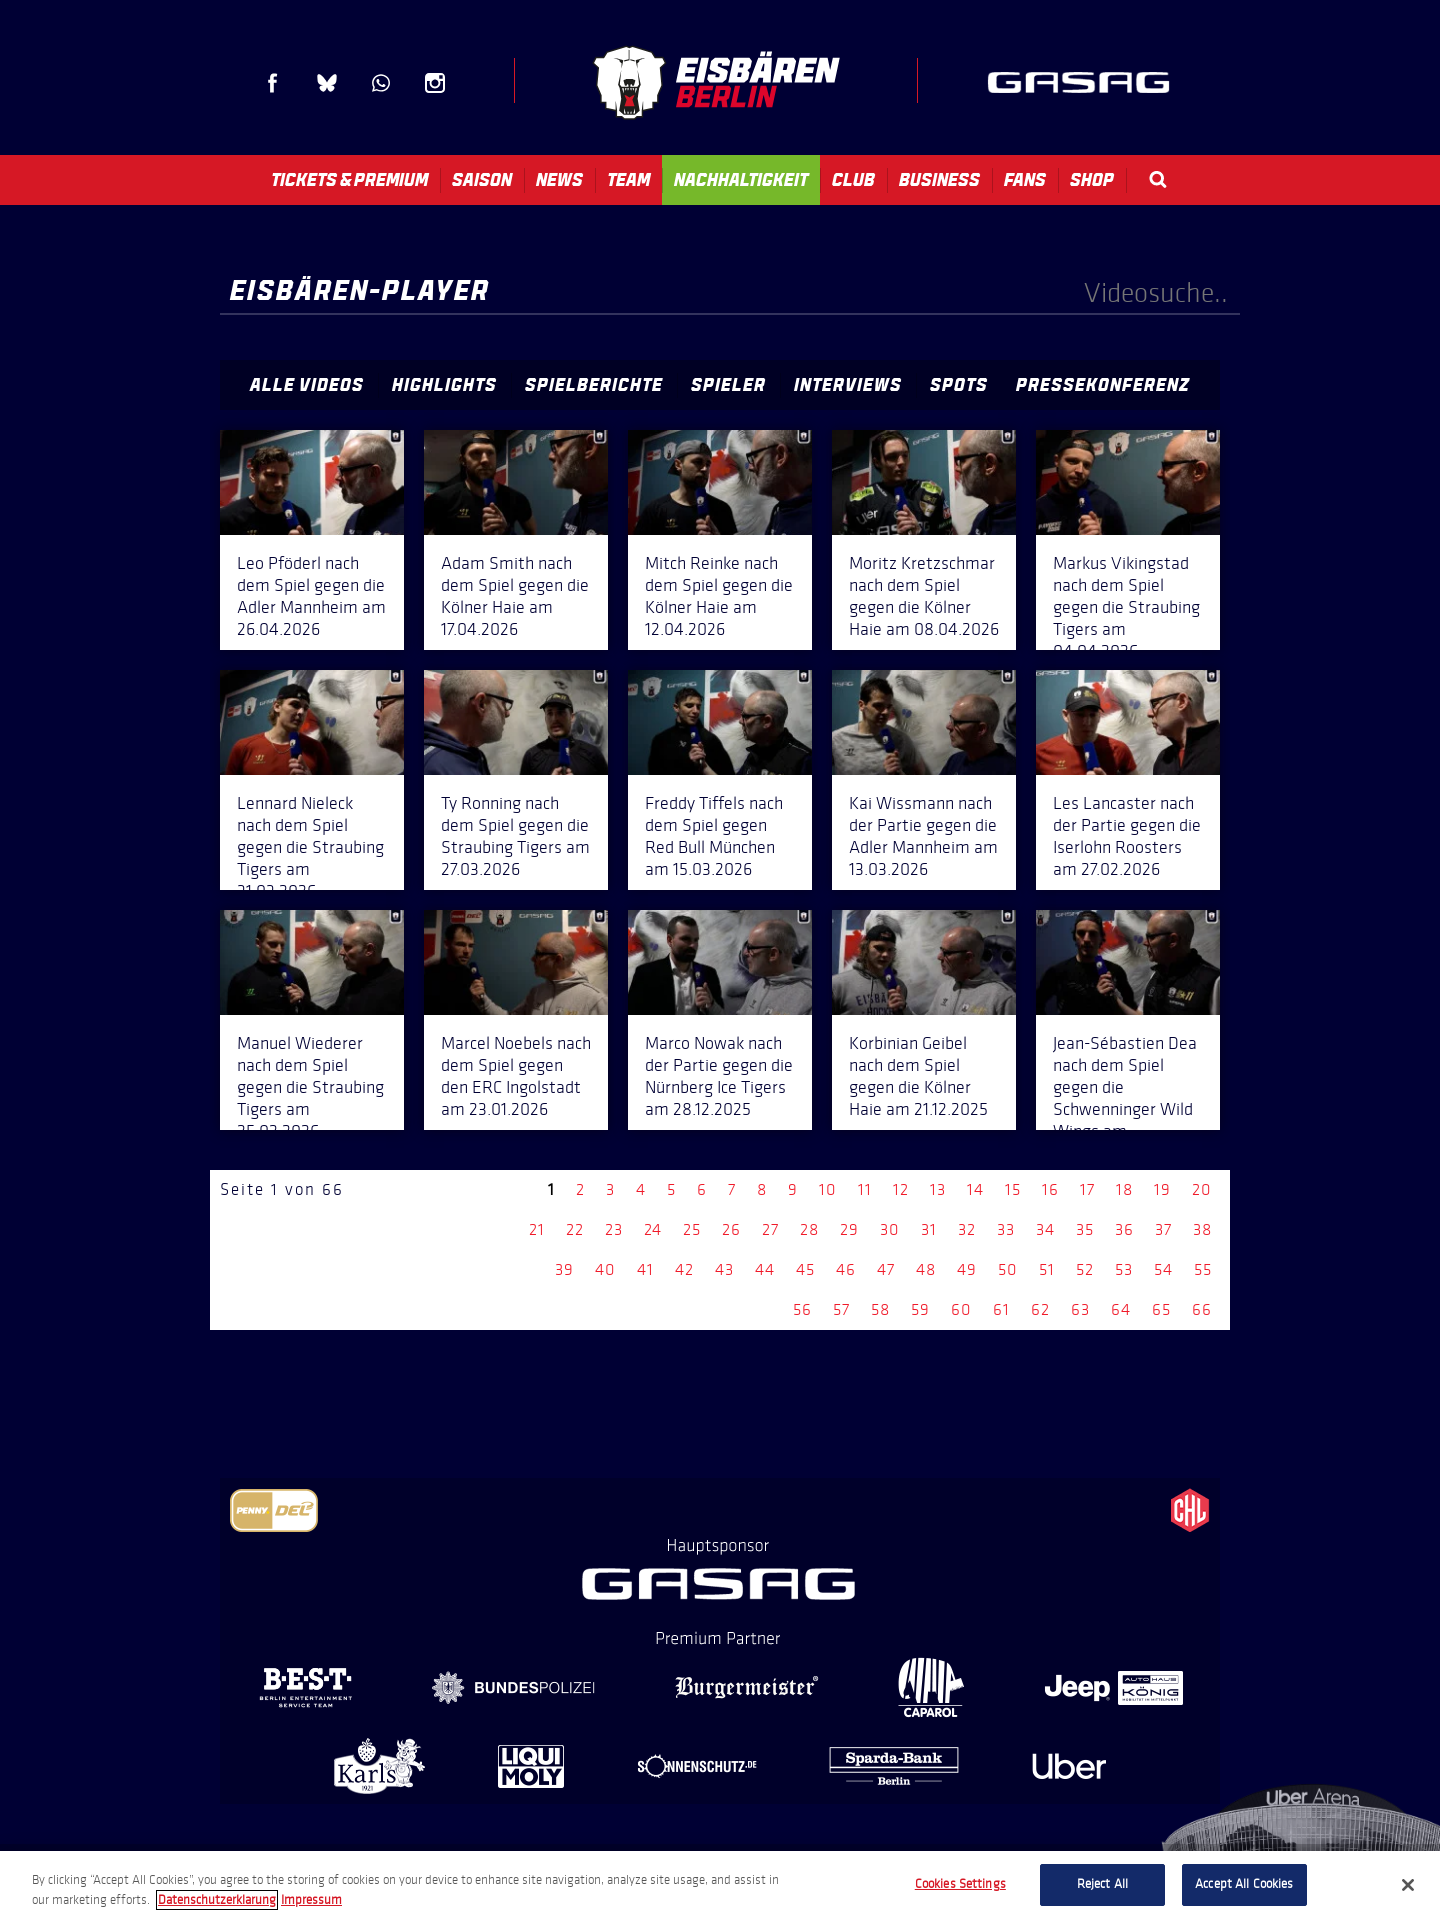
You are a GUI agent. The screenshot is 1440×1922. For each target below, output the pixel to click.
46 (846, 1269)
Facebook (273, 83)
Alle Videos (307, 385)
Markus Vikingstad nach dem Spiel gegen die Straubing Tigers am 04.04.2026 (1126, 607)
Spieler (728, 385)
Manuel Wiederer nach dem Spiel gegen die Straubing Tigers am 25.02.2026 (310, 1087)
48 (926, 1269)
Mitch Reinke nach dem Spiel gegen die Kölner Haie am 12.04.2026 (719, 596)
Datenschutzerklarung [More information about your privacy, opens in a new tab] (217, 1900)
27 (770, 1229)
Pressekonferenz (1103, 385)
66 (1202, 1309)
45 (805, 1269)
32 (967, 1229)
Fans (1025, 180)
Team (628, 180)
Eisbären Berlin (716, 82)
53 (1124, 1269)
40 (605, 1269)
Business (939, 180)
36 (1124, 1229)
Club (853, 180)
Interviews (848, 385)
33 (1006, 1229)
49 (967, 1269)
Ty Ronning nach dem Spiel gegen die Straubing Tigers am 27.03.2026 (515, 836)
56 (802, 1309)
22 (575, 1229)
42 (684, 1269)
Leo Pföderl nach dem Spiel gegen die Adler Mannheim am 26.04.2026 (311, 596)
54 (1163, 1269)
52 (1085, 1269)
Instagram (435, 83)
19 (1162, 1189)
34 (1045, 1229)
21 (537, 1229)
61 (1001, 1309)
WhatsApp (381, 83)
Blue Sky (327, 83)
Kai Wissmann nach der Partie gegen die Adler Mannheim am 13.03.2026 (923, 836)
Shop (1092, 180)
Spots (959, 385)
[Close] (1408, 1885)
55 (1203, 1269)
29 (849, 1229)
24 (653, 1229)
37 (1163, 1229)
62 (1040, 1309)
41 (645, 1269)
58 (880, 1309)
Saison (482, 180)
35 (1085, 1229)
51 (1047, 1269)
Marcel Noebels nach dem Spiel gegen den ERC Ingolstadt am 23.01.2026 (516, 1076)
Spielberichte (594, 385)
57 (841, 1309)
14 (975, 1189)
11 (865, 1189)
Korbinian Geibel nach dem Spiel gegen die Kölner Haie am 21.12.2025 (918, 1076)
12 (901, 1189)
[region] (720, 1886)
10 (828, 1189)
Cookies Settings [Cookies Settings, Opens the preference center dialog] (960, 1884)
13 (938, 1189)
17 (1087, 1189)
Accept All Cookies (1244, 1884)
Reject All (1102, 1884)
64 (1121, 1309)
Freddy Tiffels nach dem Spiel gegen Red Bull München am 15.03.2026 (714, 836)
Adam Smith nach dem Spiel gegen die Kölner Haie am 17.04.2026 (515, 596)
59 (920, 1309)
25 (692, 1229)
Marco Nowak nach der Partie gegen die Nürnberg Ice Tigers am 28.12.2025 (719, 1076)
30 (890, 1229)
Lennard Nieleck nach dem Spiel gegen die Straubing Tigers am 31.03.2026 (310, 847)
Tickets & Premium (349, 180)
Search (1158, 179)
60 (961, 1309)
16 (1050, 1189)
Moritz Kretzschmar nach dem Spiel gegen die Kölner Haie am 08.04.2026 (924, 596)
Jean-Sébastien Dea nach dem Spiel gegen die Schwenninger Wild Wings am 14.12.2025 (1125, 1098)
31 (929, 1229)
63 (1080, 1309)
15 (1013, 1189)
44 (765, 1269)
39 (564, 1269)
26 (731, 1229)
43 (724, 1269)
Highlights (444, 385)
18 (1124, 1189)
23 (614, 1229)
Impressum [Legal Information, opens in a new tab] (311, 1900)
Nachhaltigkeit (741, 180)
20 (1202, 1189)
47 (886, 1269)
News (559, 180)
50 (1008, 1269)
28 (809, 1229)
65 (1161, 1309)
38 (1202, 1229)
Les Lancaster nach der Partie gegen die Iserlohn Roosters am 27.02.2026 (1127, 836)
